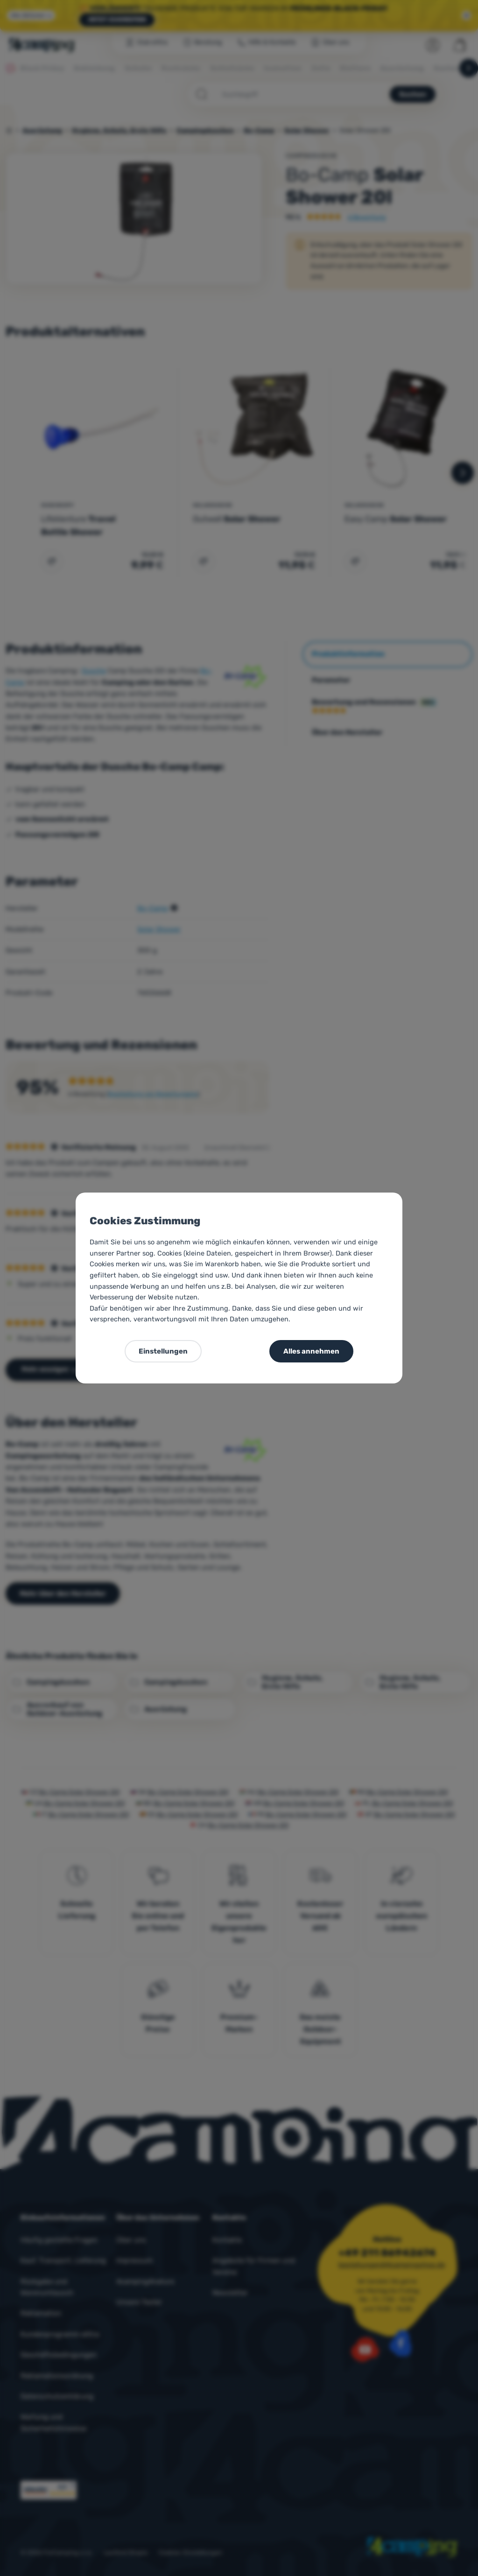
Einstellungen (163, 1351)
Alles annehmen (311, 1351)
